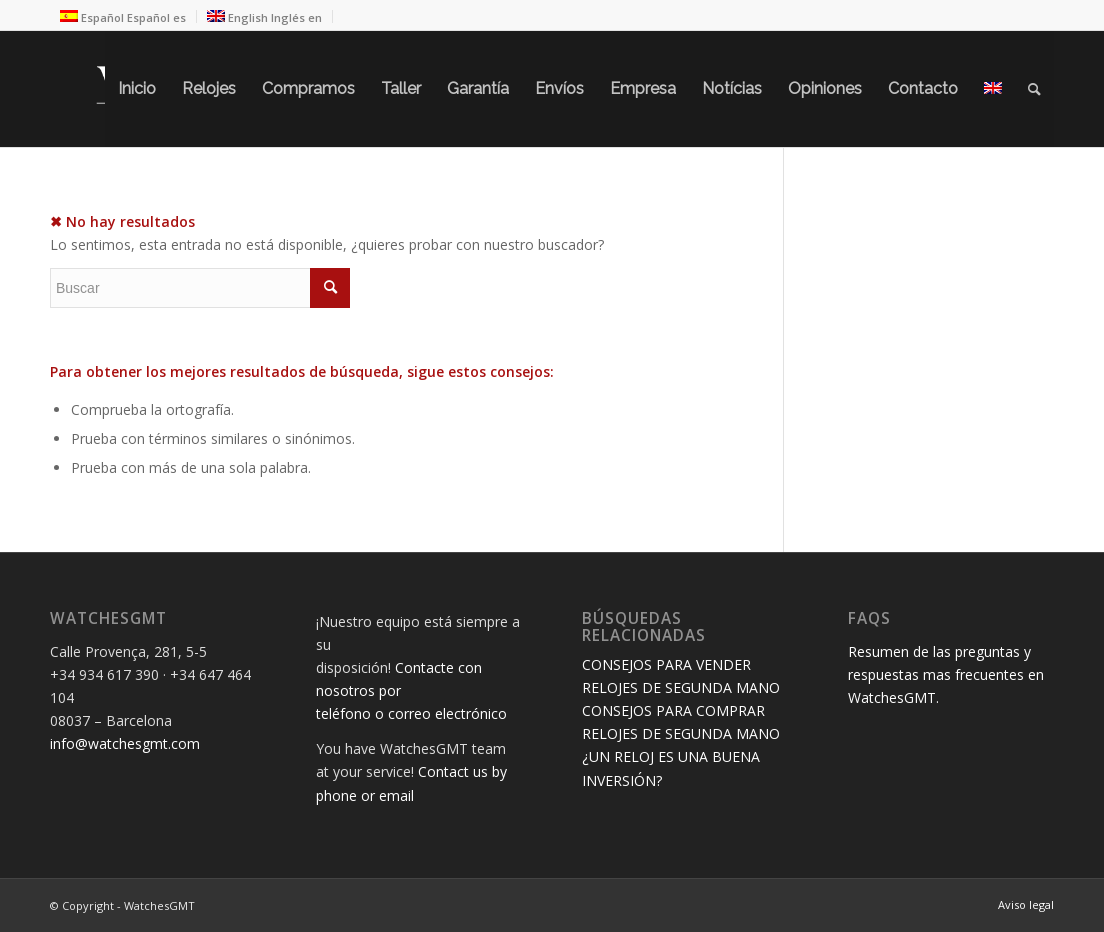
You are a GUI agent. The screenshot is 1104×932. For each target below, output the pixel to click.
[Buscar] (1034, 89)
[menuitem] (137, 89)
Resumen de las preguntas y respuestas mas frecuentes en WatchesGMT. (946, 674)
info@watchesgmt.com (125, 743)
